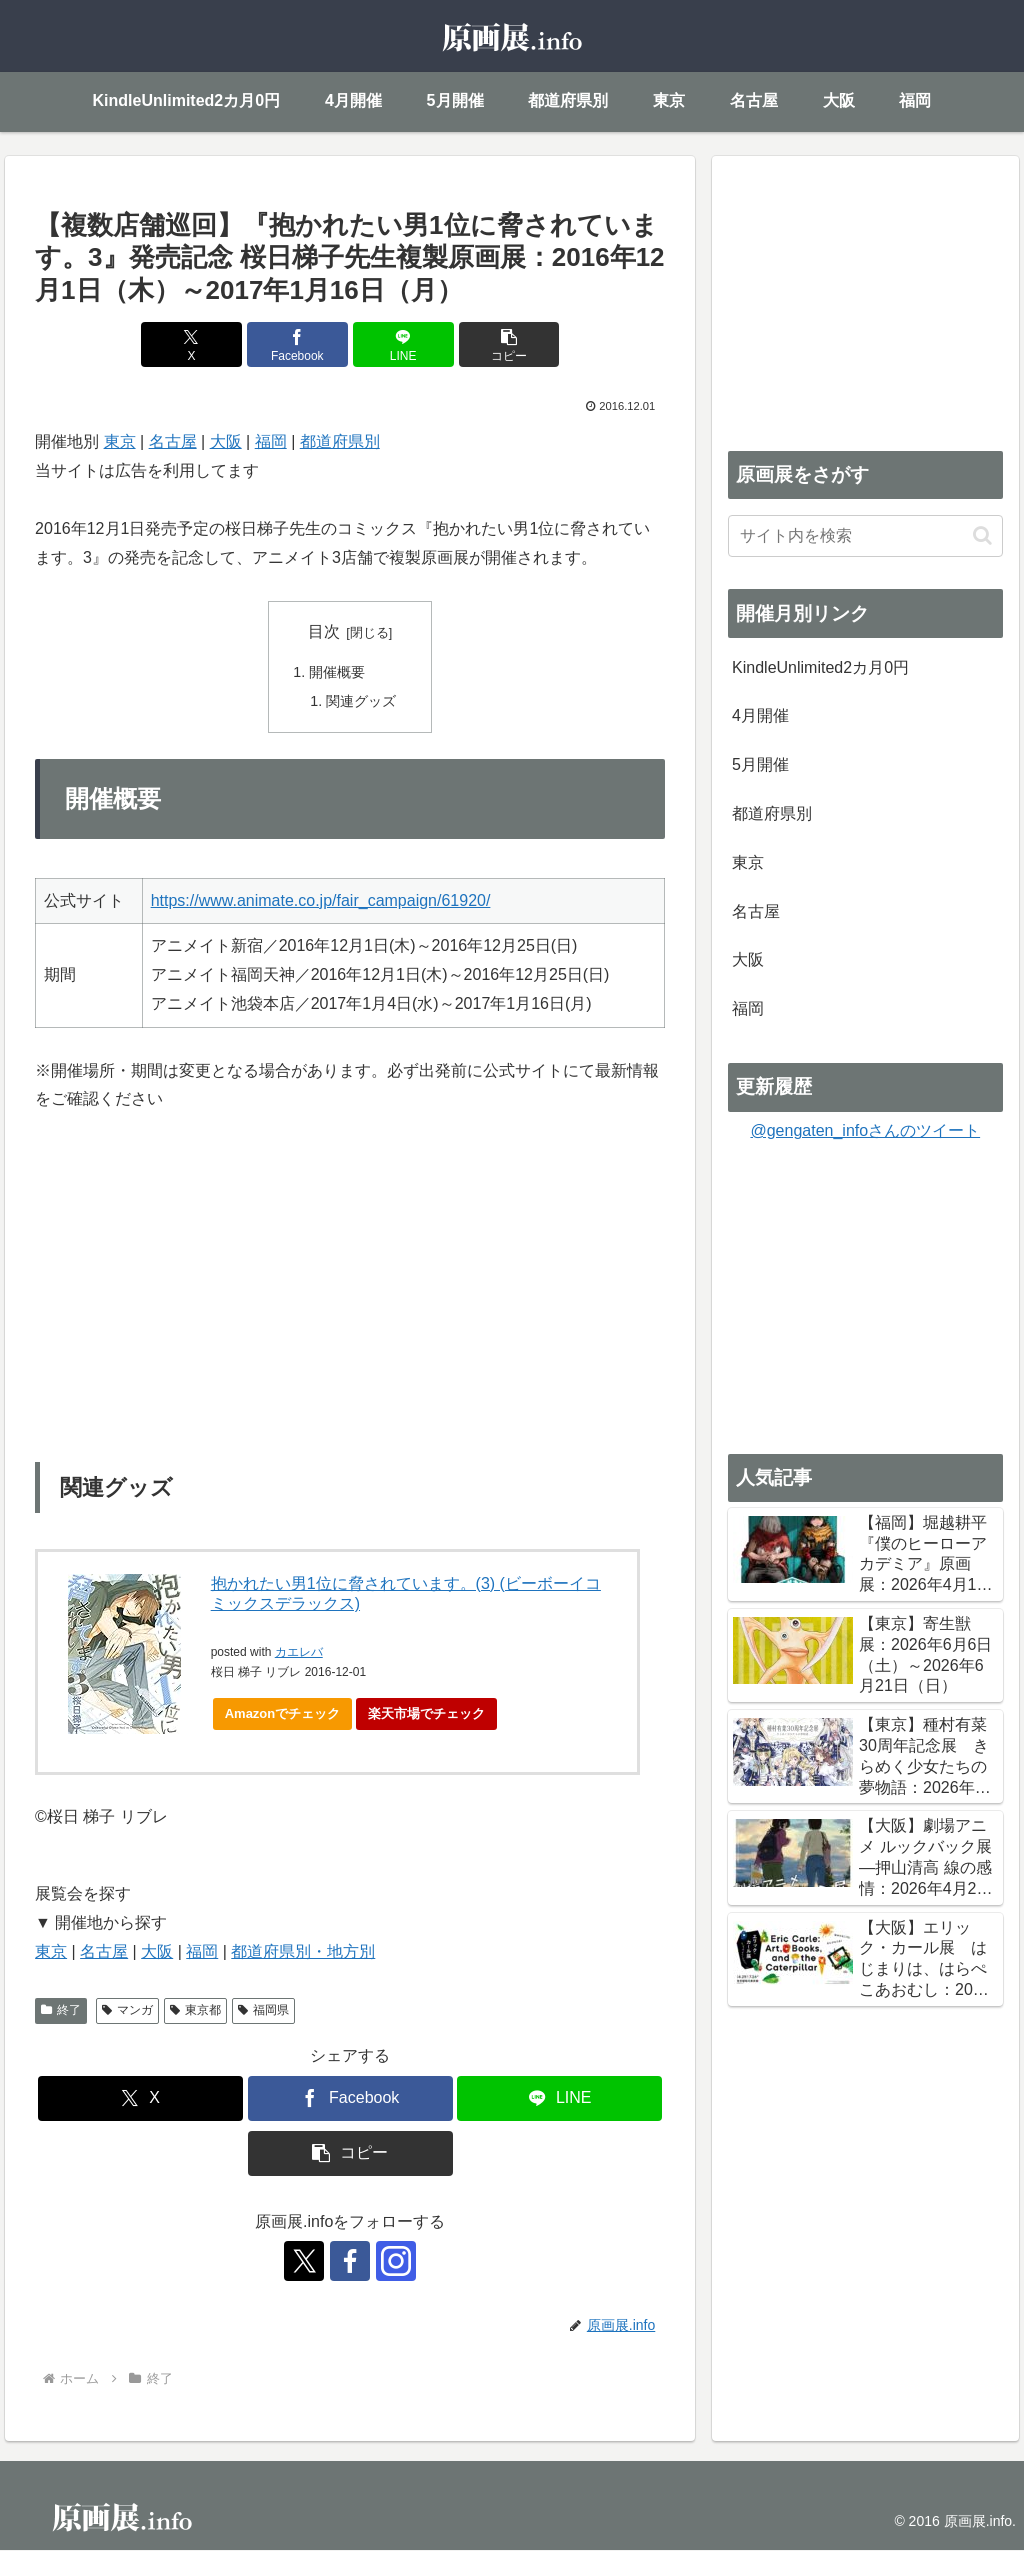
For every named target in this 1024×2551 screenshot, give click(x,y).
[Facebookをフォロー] (350, 2262)
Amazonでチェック (283, 1714)
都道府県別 (340, 441)
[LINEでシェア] (403, 344)
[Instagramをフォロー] (396, 2262)
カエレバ (299, 1653)
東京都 (195, 2011)
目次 (324, 631)
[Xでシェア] (191, 344)
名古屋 (173, 441)
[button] (509, 344)
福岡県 (263, 2011)
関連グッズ (362, 701)
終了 (61, 2011)
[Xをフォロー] (304, 2262)
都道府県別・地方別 (303, 1952)
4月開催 (760, 715)
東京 (120, 441)
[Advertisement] (865, 297)
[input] (865, 536)
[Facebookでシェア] (297, 344)
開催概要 (337, 673)
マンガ (127, 2011)
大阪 (226, 441)
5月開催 (760, 764)
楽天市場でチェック (426, 1714)
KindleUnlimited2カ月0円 (820, 667)
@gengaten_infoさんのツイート (865, 1130)
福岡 (271, 441)
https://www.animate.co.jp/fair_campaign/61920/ (321, 900)
